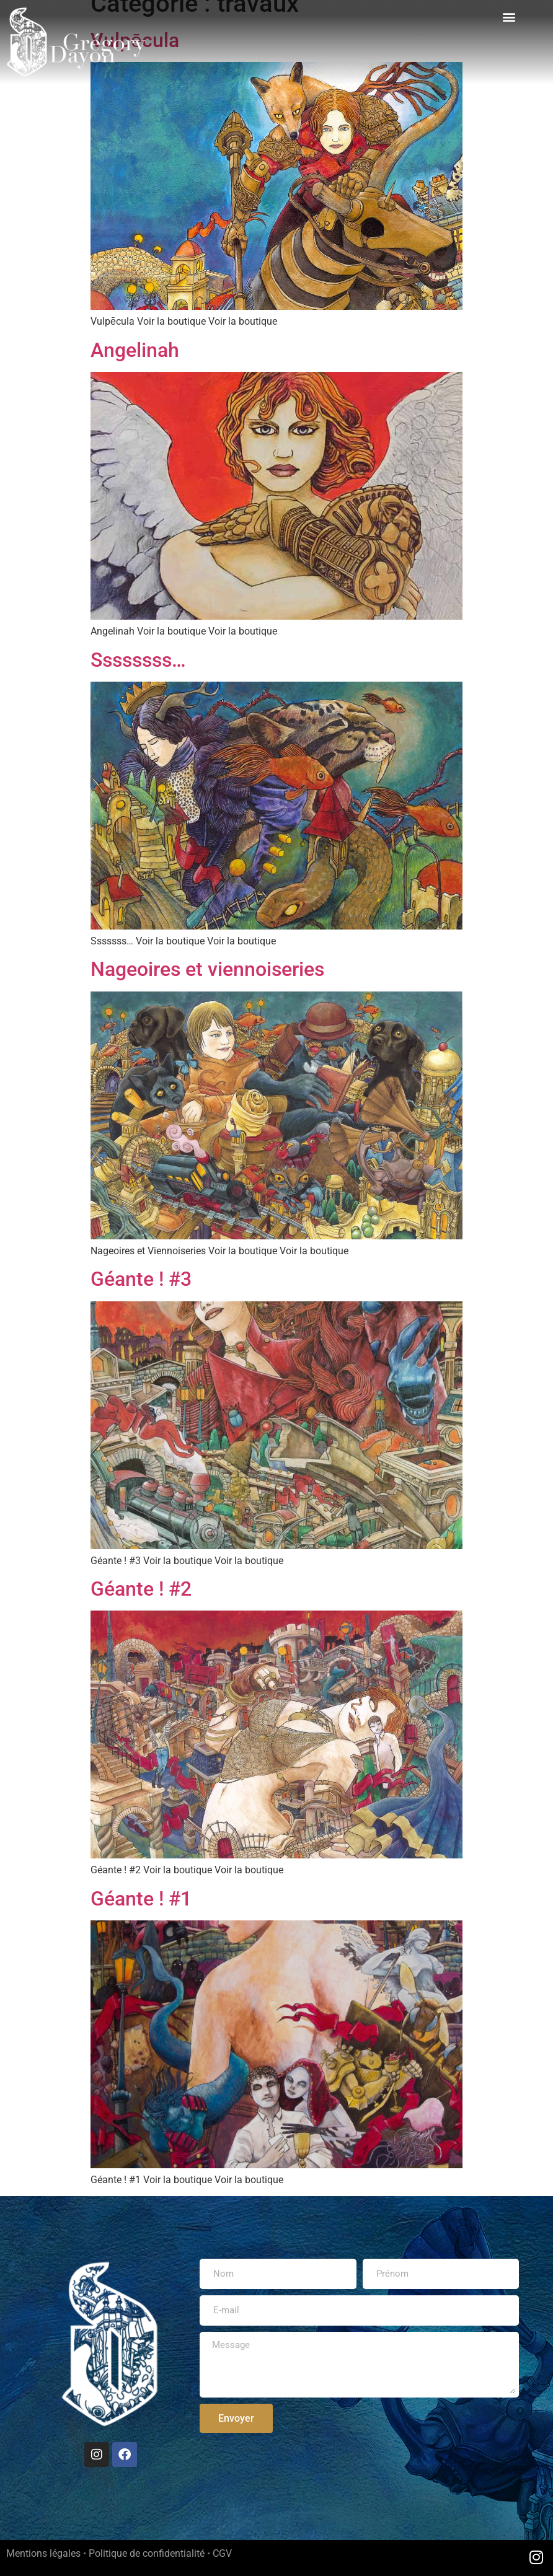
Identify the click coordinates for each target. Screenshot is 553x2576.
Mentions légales (43, 2553)
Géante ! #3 (141, 1279)
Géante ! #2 (141, 1589)
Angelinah (135, 350)
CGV (222, 2553)
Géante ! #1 (141, 1898)
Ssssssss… (138, 660)
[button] (508, 16)
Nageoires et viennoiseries (207, 969)
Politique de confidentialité (147, 2553)
